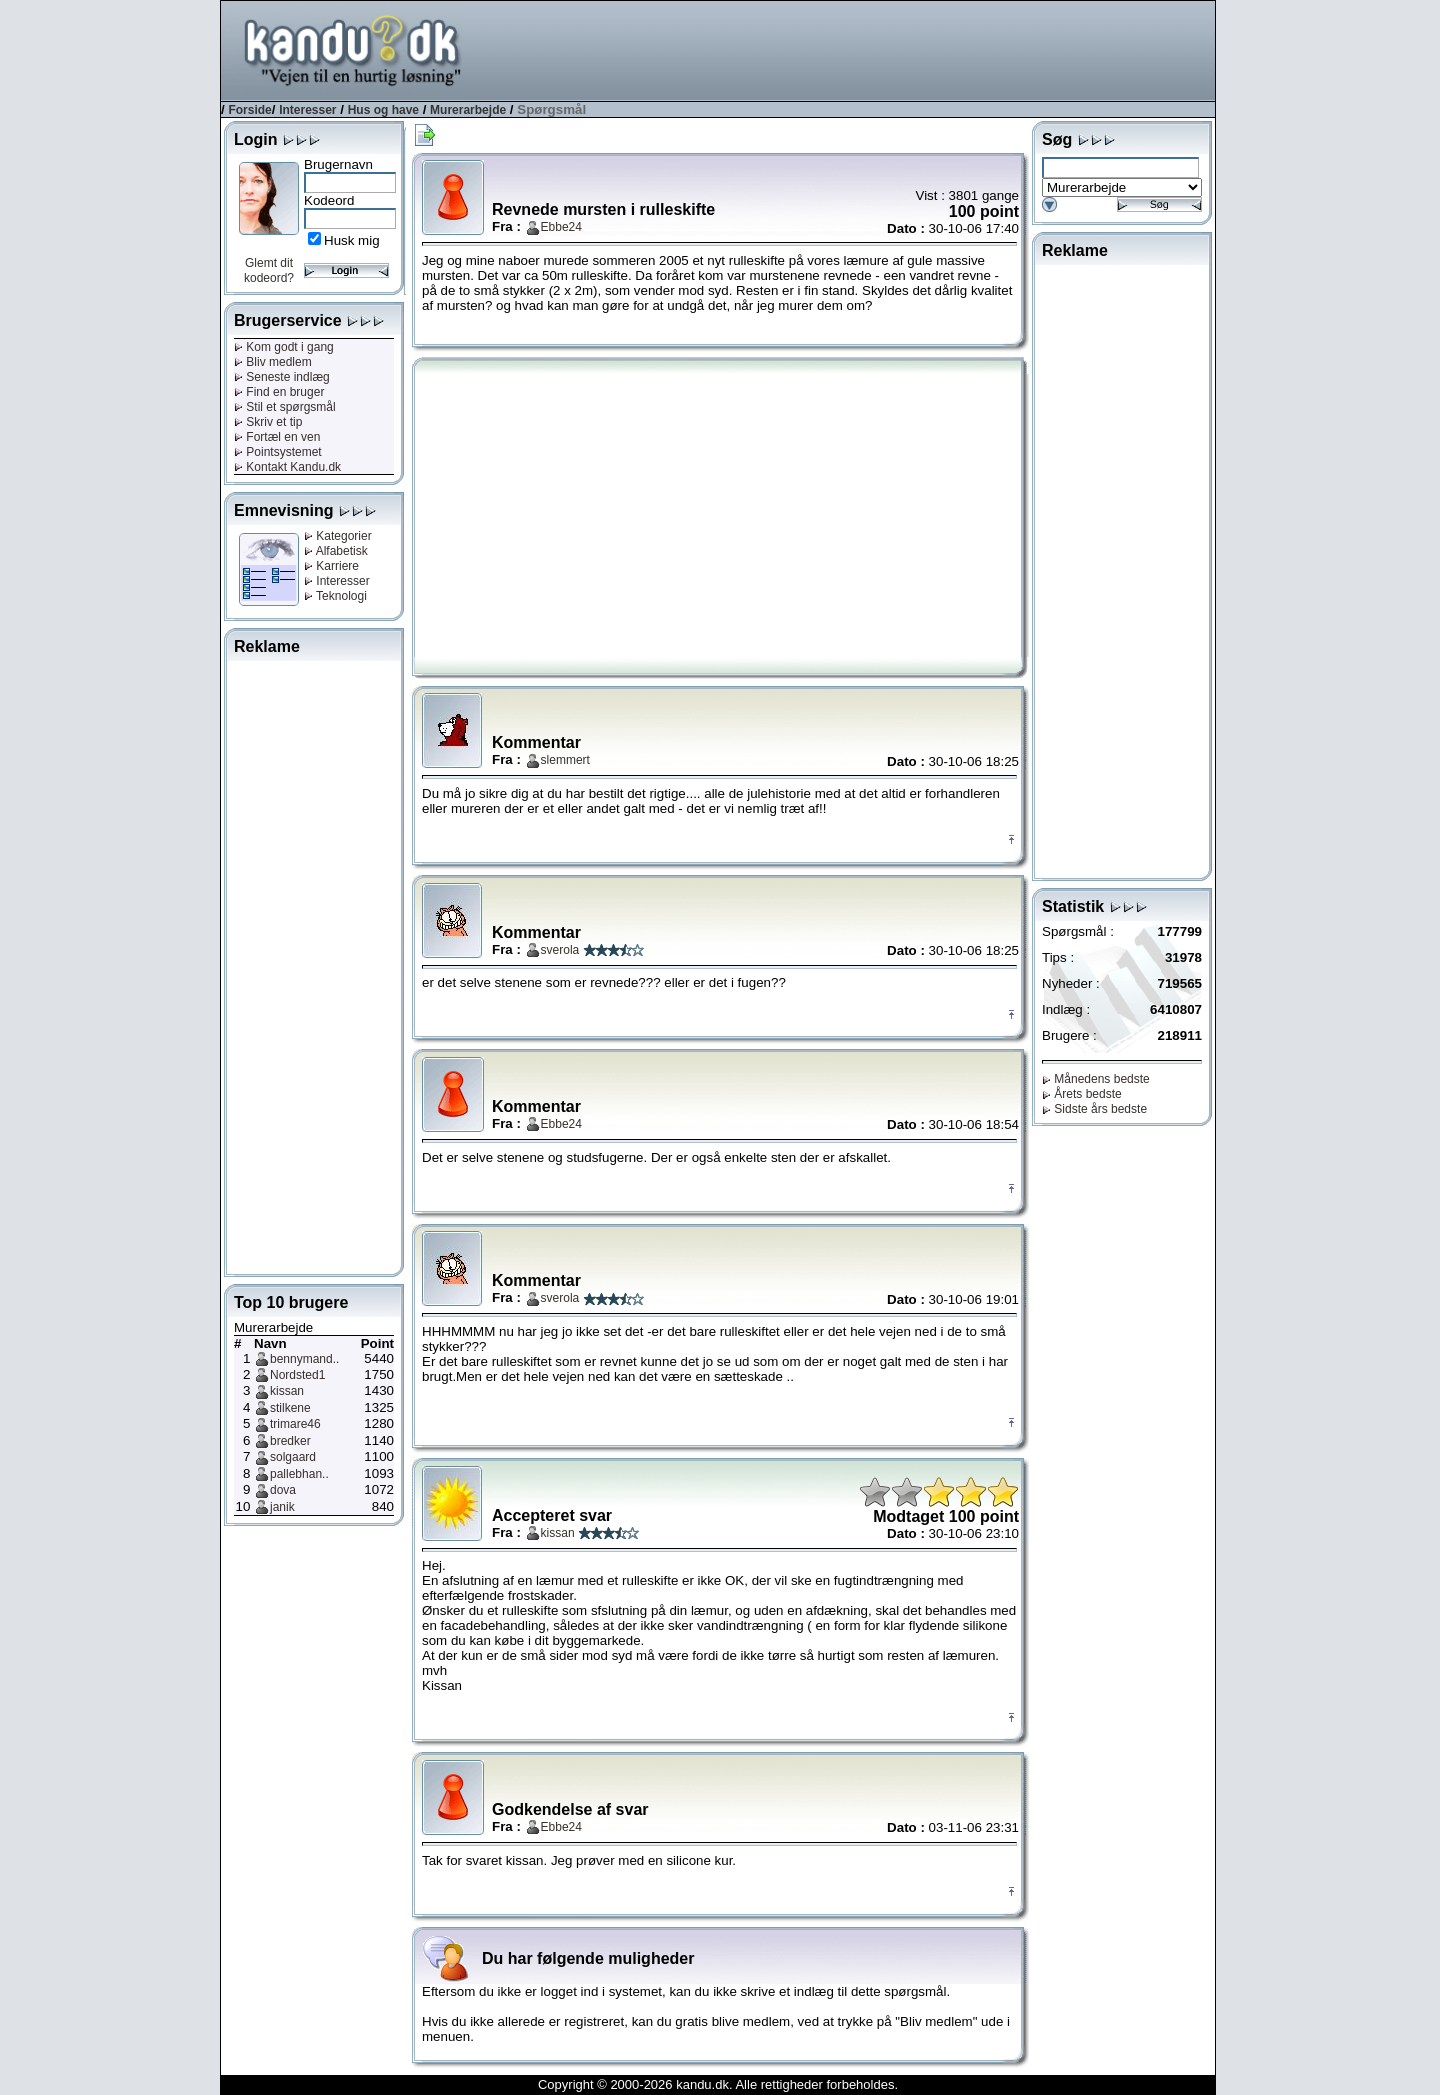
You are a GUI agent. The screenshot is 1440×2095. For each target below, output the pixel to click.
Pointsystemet (278, 452)
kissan (287, 1391)
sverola (560, 950)
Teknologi (335, 596)
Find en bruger (279, 392)
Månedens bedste (1096, 1079)
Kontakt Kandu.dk (287, 467)
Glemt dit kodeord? (269, 270)
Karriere (331, 566)
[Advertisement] (851, 49)
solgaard (293, 1457)
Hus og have (383, 110)
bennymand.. (304, 1359)
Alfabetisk (336, 551)
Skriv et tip (268, 422)
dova (283, 1490)
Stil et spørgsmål (285, 407)
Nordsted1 (297, 1375)
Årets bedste (1082, 1094)
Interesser (307, 110)
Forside (249, 110)
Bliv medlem (273, 362)
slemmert (565, 760)
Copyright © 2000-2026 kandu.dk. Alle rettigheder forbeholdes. (718, 2084)
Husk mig (352, 240)
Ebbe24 (561, 227)
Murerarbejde (468, 110)
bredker (290, 1441)
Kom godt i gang (284, 347)
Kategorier (338, 536)
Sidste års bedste (1094, 1109)
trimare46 (295, 1424)
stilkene (290, 1408)
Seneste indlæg (282, 377)
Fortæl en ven (277, 437)
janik (282, 1507)
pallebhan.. (299, 1474)
